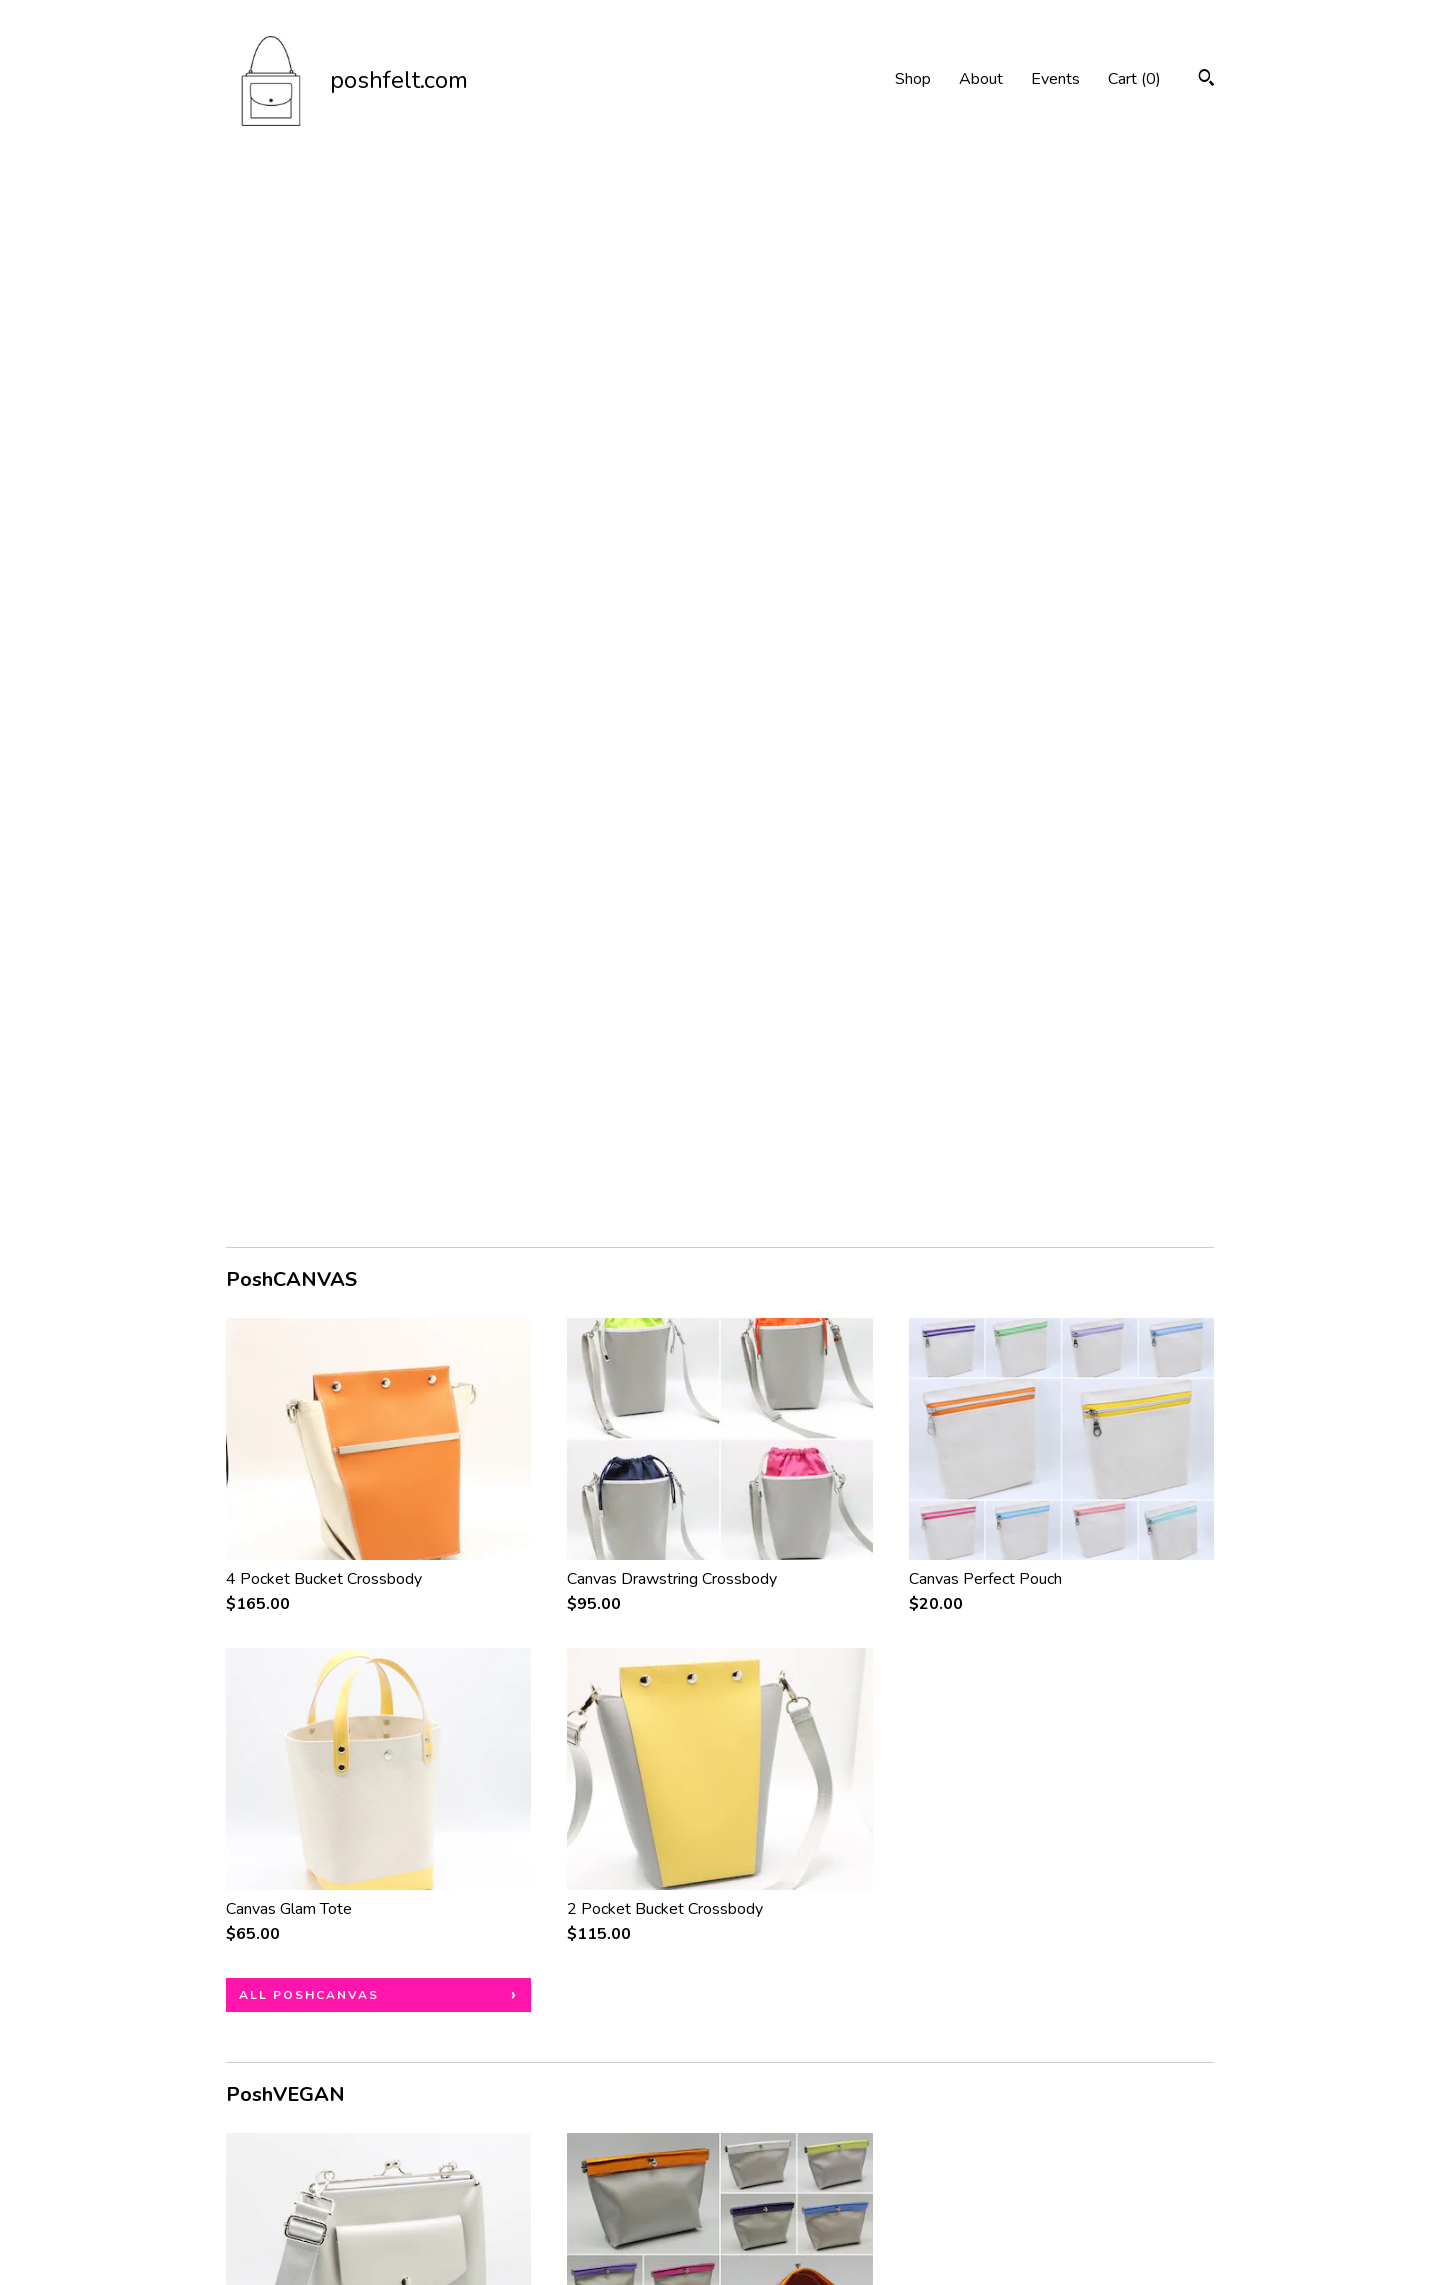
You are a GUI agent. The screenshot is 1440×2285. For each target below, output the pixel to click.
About (981, 79)
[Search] (1206, 80)
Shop (913, 79)
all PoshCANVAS (309, 941)
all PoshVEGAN (304, 1426)
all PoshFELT (294, 1911)
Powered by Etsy (1123, 2182)
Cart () (1134, 79)
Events (1055, 79)
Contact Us (264, 2209)
